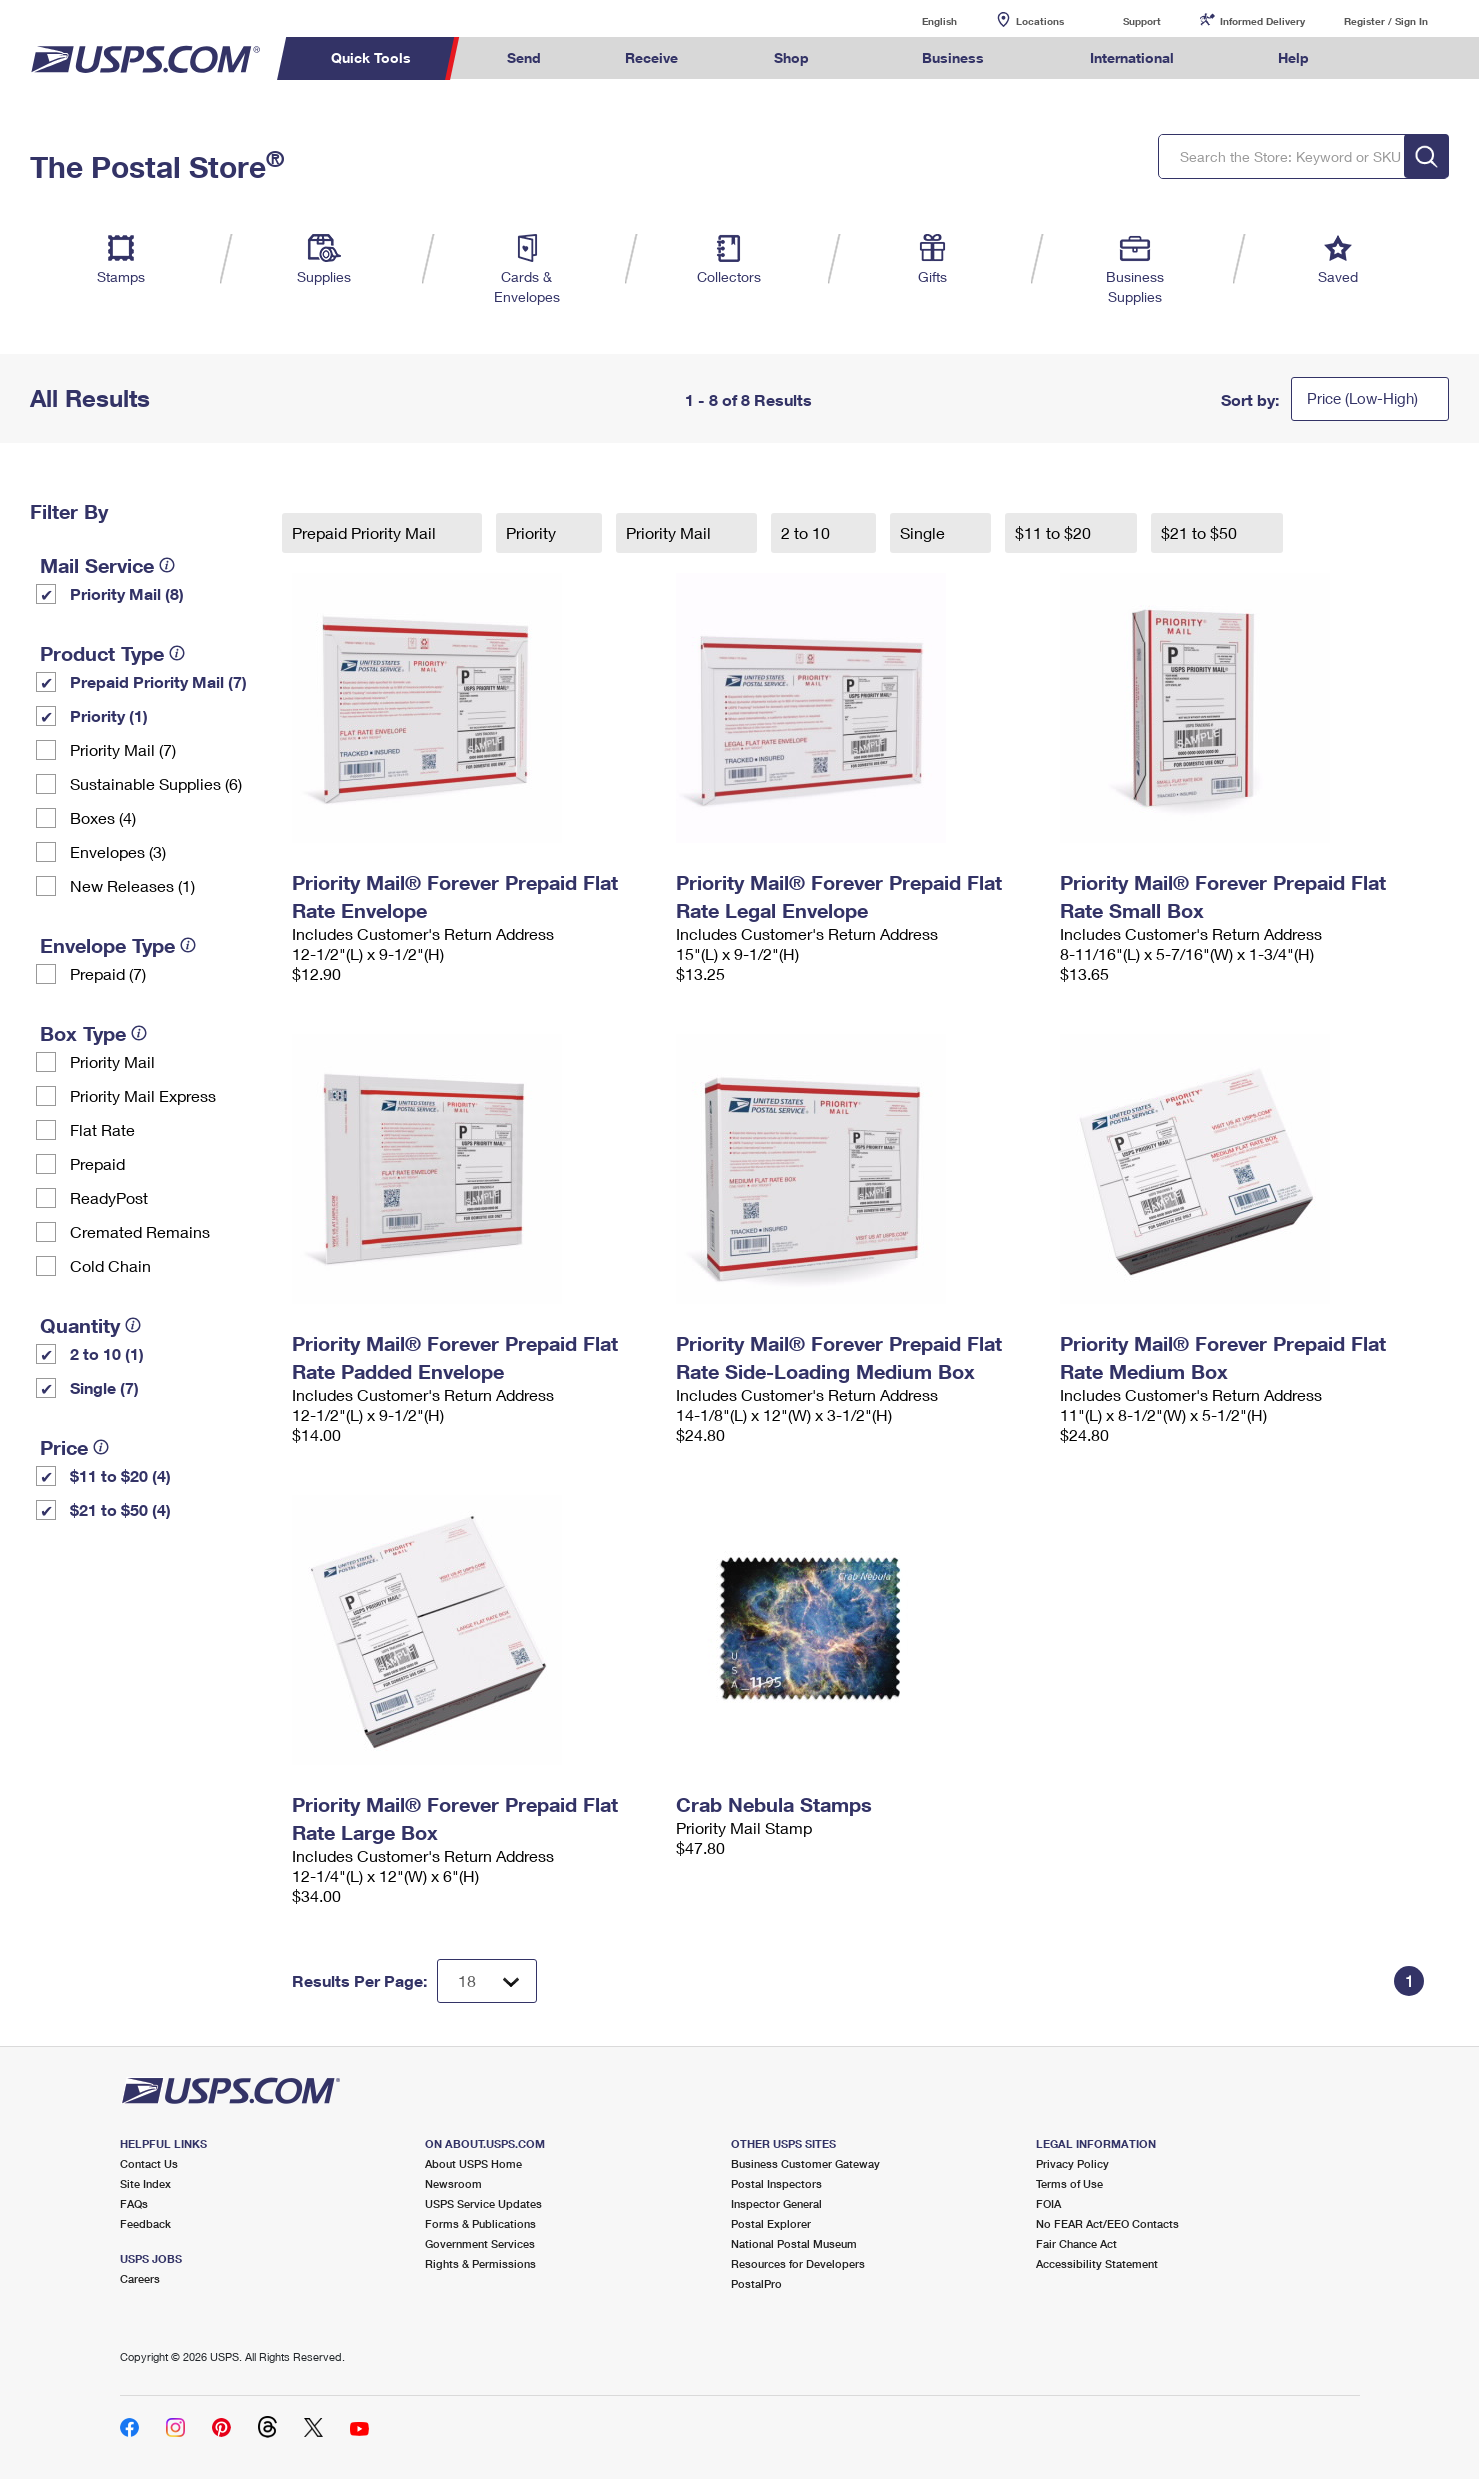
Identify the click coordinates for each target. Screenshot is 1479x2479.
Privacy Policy (1072, 2163)
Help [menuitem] (1293, 57)
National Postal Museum (794, 2243)
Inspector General (776, 2203)
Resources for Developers (798, 2263)
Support (1142, 21)
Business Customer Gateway (805, 2163)
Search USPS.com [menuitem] (1390, 58)
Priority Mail (112, 1061)
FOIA (1048, 2203)
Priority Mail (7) (123, 749)
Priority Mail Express (143, 1095)
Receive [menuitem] (651, 57)
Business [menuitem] (953, 57)
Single (924, 532)
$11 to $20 (1055, 532)
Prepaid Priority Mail (366, 532)
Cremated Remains (140, 1231)
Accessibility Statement (1097, 2263)
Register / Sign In (1386, 21)
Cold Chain (110, 1265)
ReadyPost (109, 1197)
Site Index (145, 2183)
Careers (140, 2278)
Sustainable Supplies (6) (156, 783)
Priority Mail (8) (127, 593)
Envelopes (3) (118, 851)
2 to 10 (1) (107, 1353)
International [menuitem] (1132, 57)
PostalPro (756, 2283)
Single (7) (104, 1387)
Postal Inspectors (776, 2183)
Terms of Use (1069, 2183)
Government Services (480, 2243)
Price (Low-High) (1362, 398)
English (919, 20)
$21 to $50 (1201, 532)
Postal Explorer (771, 2223)
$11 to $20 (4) (120, 1475)
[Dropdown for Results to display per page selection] (487, 1981)
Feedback (145, 2223)
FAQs (134, 2203)
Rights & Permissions (480, 2263)
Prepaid (97, 1163)
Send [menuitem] (524, 57)
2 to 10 (807, 532)
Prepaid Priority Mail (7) (158, 681)
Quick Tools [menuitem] (371, 57)
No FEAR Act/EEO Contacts (1107, 2223)
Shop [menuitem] (791, 57)
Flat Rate (102, 1129)
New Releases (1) (132, 885)
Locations (1040, 21)
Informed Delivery (1262, 21)
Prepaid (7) (108, 973)
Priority (533, 532)
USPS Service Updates (483, 2203)
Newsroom (453, 2183)
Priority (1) (109, 715)
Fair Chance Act (1076, 2243)
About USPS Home (473, 2163)
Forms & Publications (480, 2223)
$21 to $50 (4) (120, 1509)
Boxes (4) (103, 817)
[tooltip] (167, 565)
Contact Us (149, 2163)
